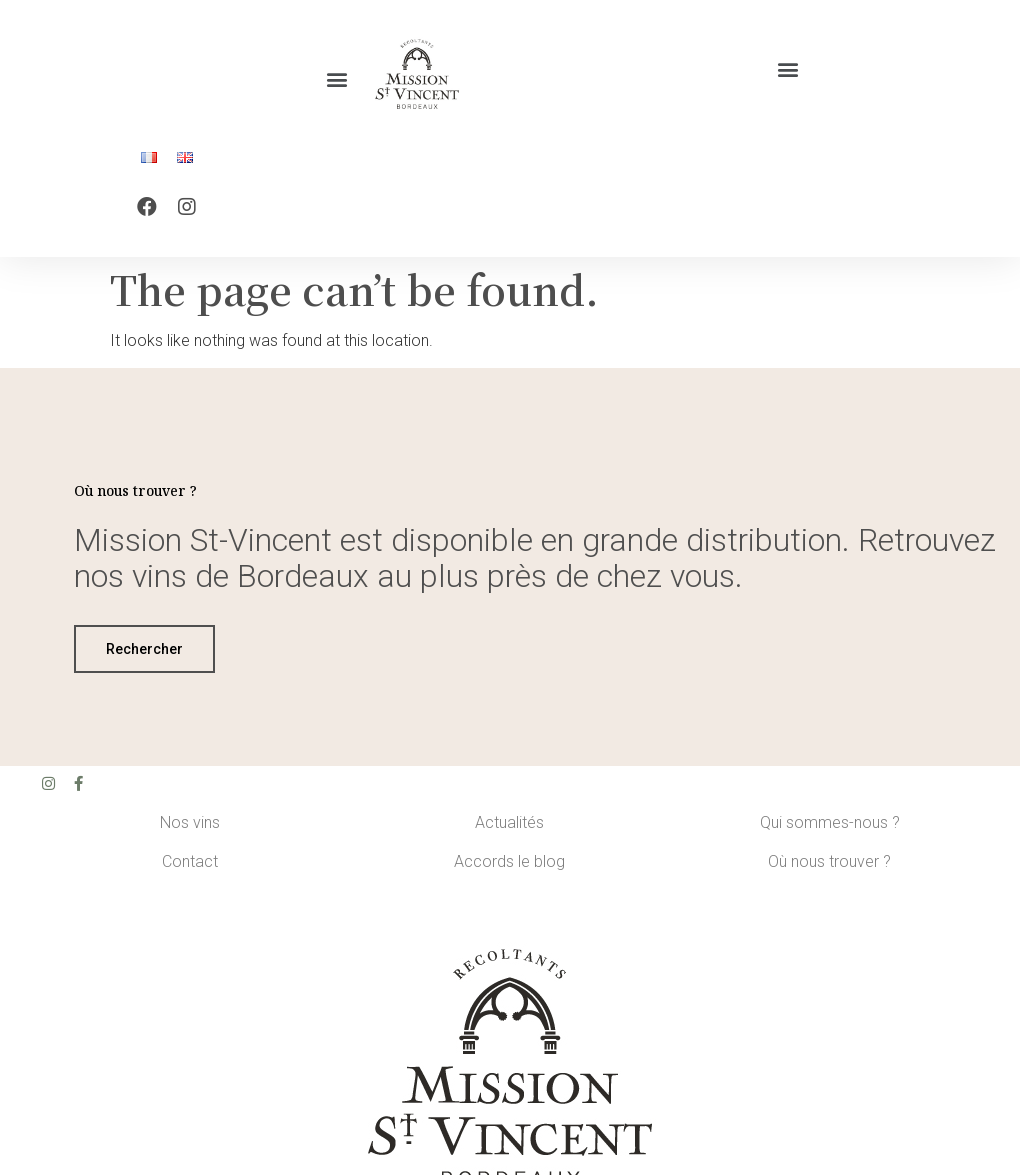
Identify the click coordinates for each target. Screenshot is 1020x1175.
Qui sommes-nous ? (830, 832)
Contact (190, 871)
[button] (336, 79)
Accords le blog (509, 871)
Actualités (509, 832)
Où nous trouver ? (829, 871)
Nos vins (190, 832)
